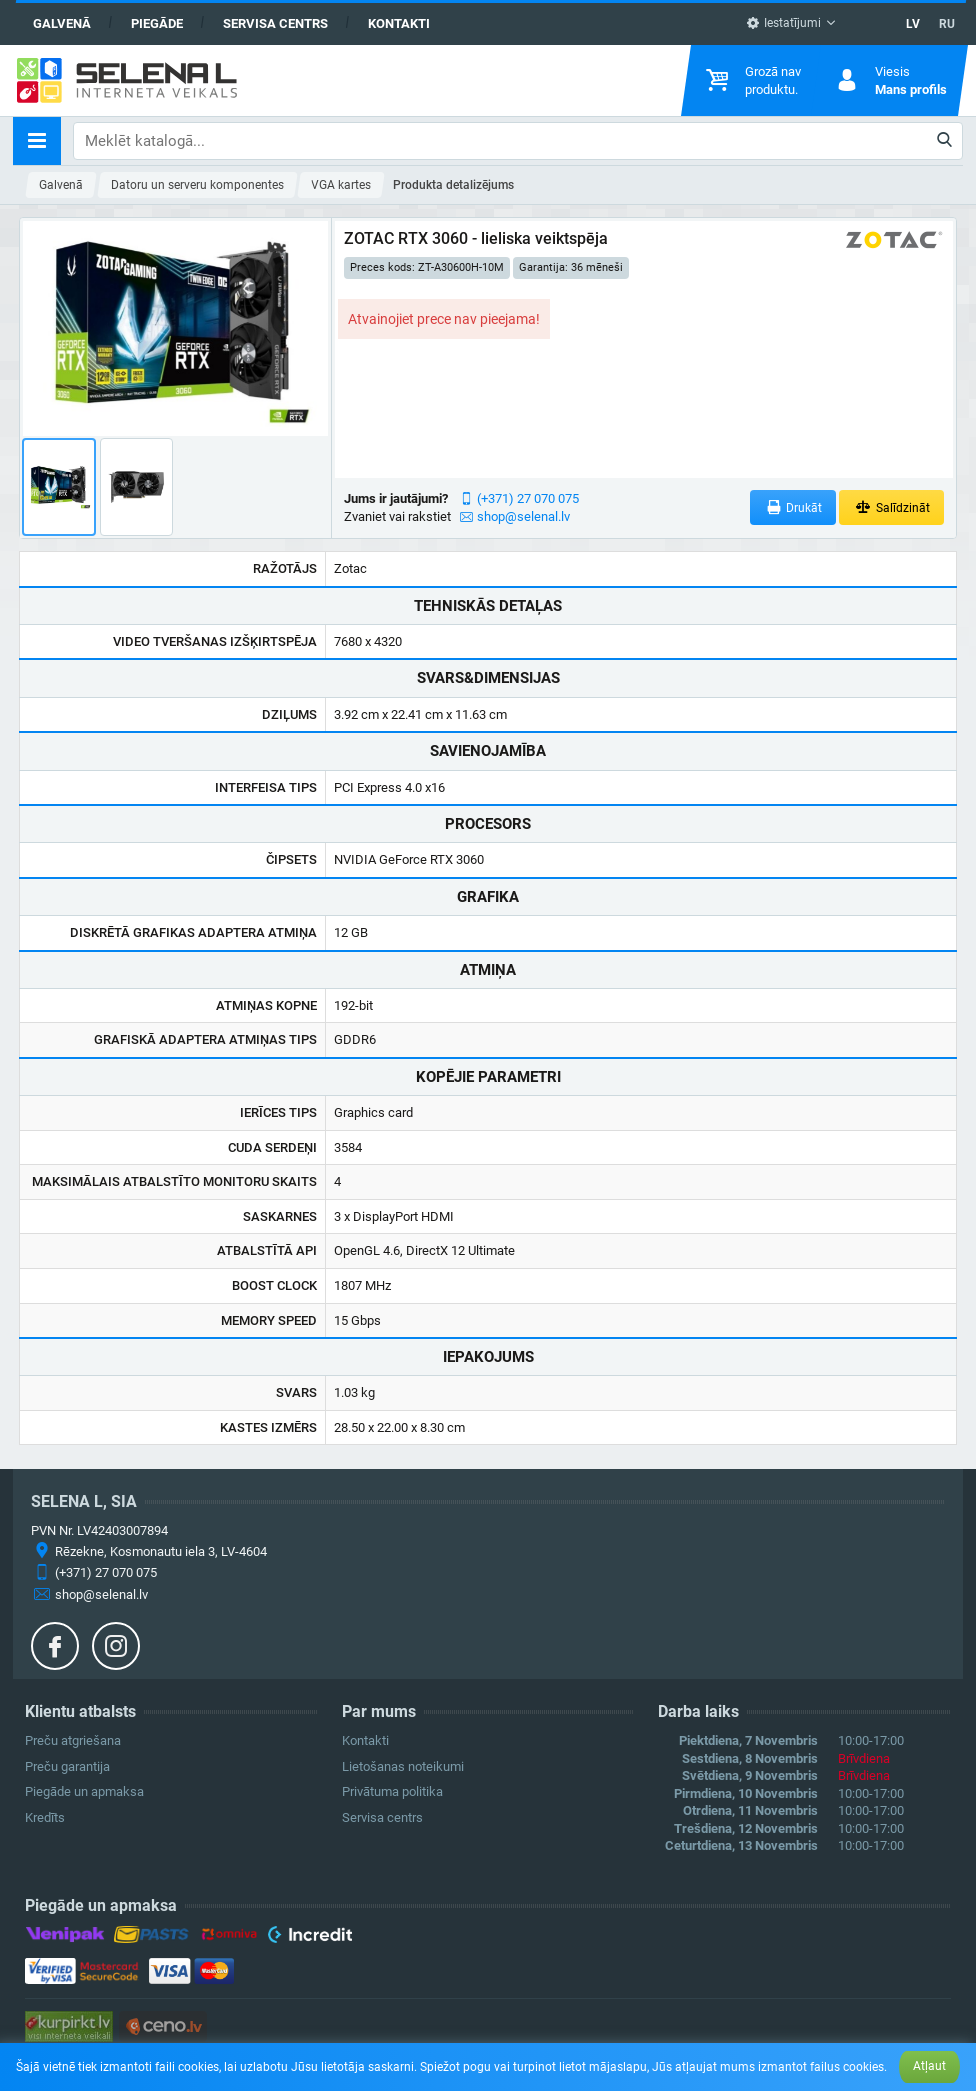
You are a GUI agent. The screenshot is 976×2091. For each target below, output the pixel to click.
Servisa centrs (275, 23)
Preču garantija (67, 1766)
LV (913, 24)
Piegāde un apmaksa (84, 1791)
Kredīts (45, 1817)
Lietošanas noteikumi (403, 1766)
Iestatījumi (783, 23)
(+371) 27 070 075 (528, 498)
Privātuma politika (392, 1791)
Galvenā (62, 23)
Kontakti (399, 23)
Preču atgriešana (73, 1740)
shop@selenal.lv (523, 516)
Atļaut (929, 2066)
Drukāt (793, 507)
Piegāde (157, 23)
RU (947, 24)
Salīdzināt (891, 507)
